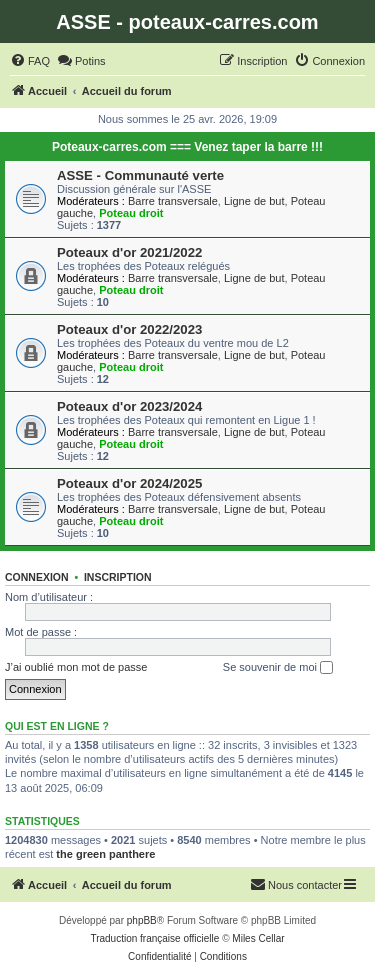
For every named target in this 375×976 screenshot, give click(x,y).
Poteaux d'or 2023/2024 (129, 406)
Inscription (118, 577)
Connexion (37, 577)
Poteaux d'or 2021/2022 (129, 252)
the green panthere (105, 854)
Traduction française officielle (154, 938)
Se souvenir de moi (278, 668)
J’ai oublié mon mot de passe (76, 667)
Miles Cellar (258, 938)
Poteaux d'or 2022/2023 (129, 329)
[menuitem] (30, 61)
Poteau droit (131, 213)
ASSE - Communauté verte (140, 175)
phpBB (142, 920)
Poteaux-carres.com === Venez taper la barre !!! (187, 147)
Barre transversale (173, 201)
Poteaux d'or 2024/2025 (129, 483)
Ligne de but (254, 201)
